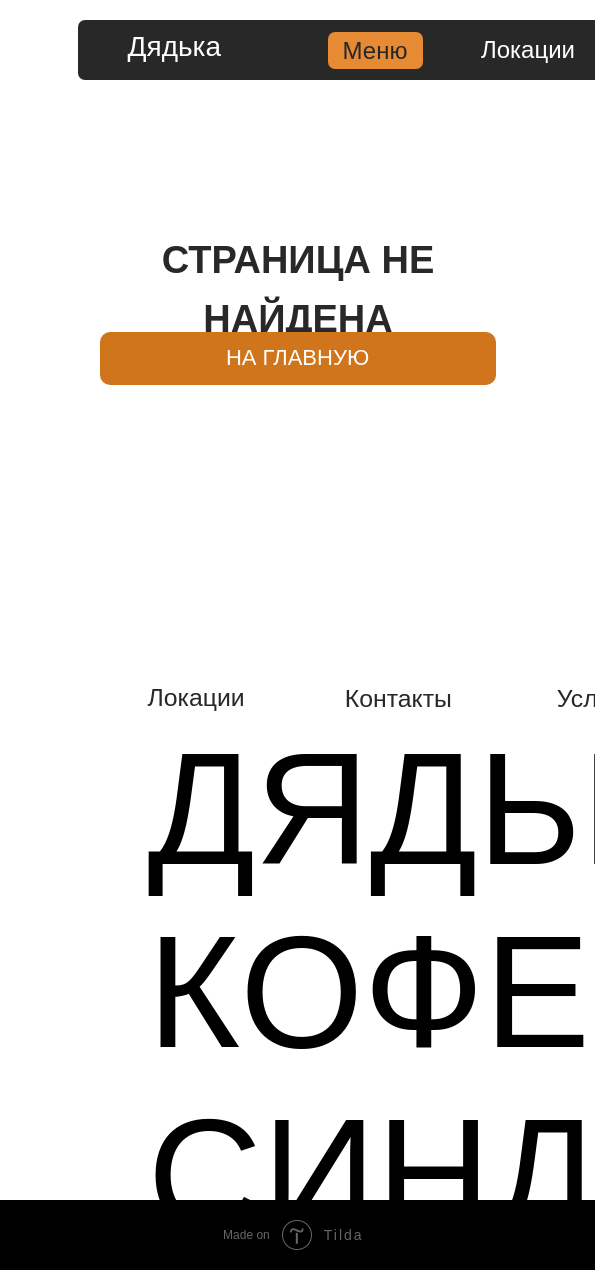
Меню (375, 50)
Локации (528, 49)
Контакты (398, 698)
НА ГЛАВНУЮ (297, 357)
